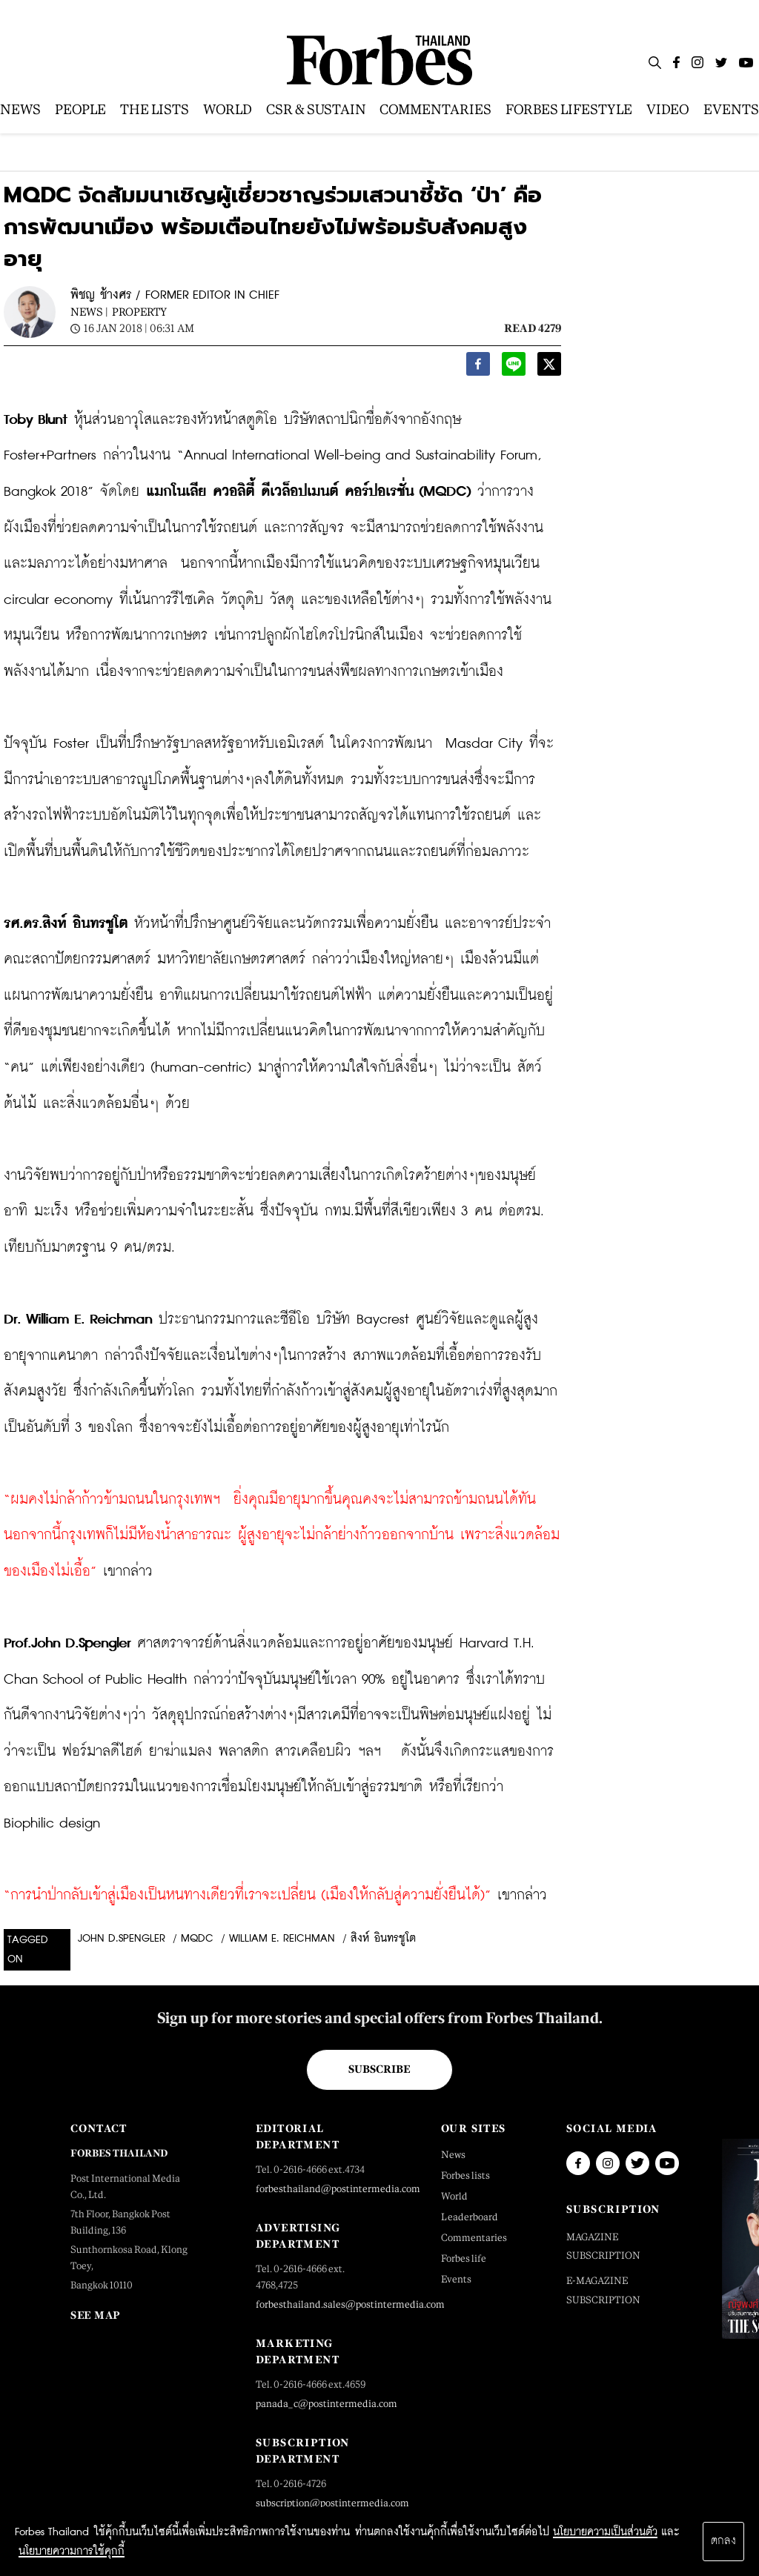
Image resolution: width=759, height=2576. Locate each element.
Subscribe (379, 2069)
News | (89, 311)
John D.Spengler (121, 1938)
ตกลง (723, 2541)
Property (139, 311)
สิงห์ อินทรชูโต (383, 1938)
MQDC (197, 1938)
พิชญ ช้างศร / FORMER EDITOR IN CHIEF (174, 295)
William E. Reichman (282, 1938)
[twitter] (549, 368)
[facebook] (478, 368)
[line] (514, 368)
